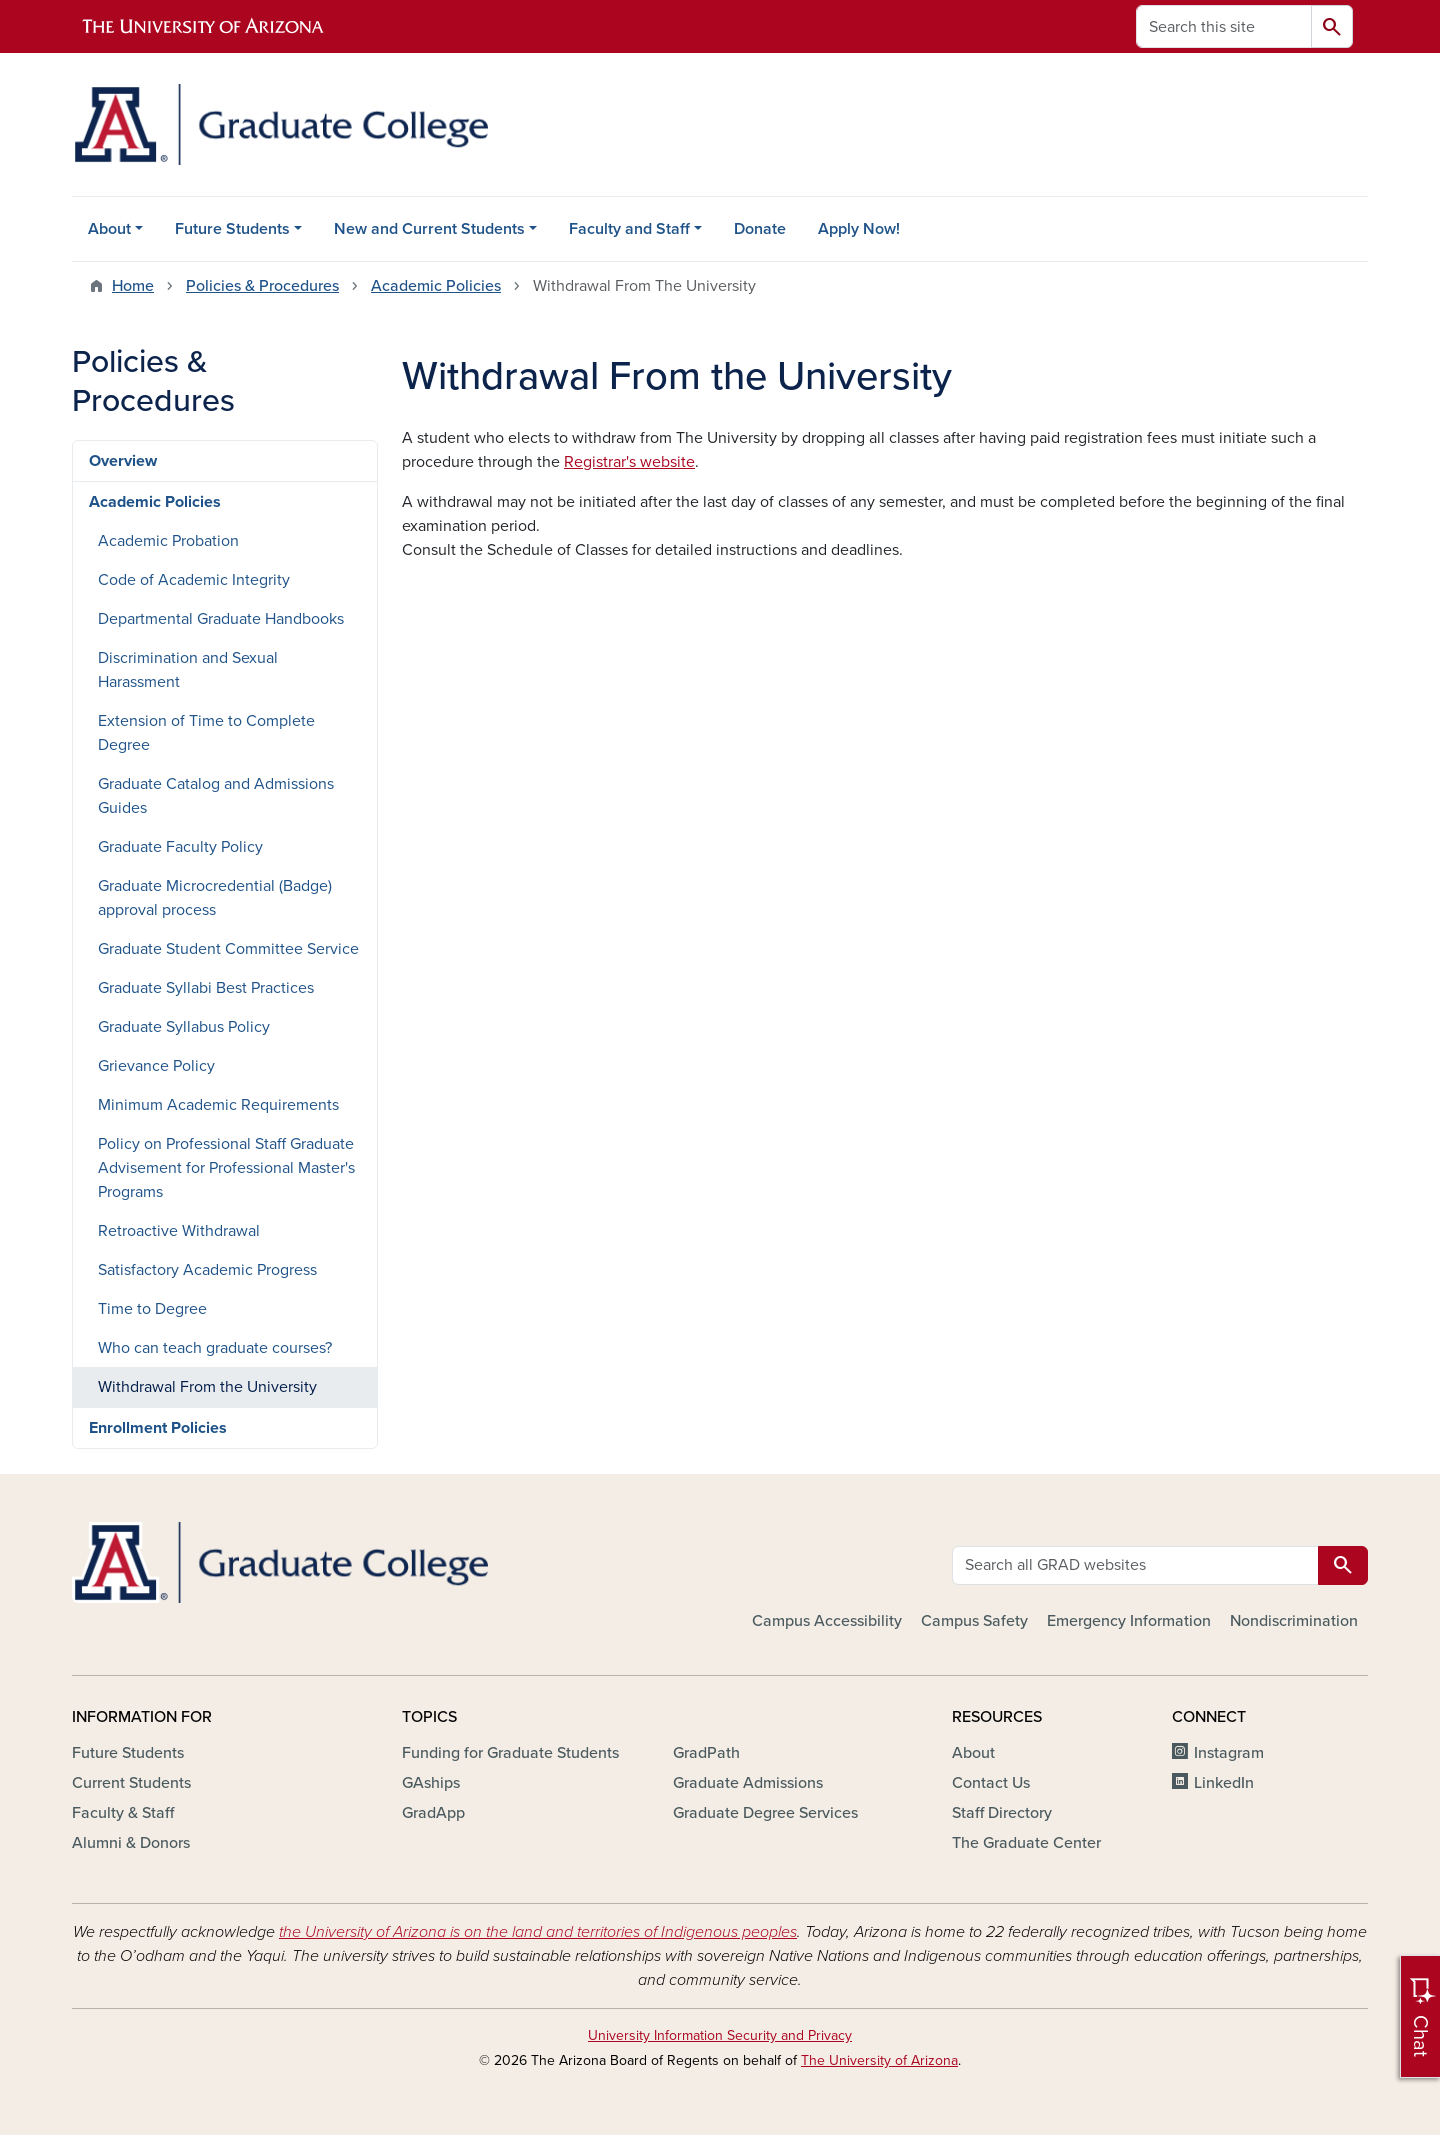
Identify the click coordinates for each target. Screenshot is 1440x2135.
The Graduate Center (1026, 1843)
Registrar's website (629, 462)
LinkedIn (1224, 1783)
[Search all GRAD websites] (1135, 1565)
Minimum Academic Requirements (218, 1105)
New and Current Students (429, 229)
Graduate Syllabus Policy (184, 1027)
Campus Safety (974, 1621)
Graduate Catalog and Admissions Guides (216, 796)
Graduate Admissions (748, 1783)
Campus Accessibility (827, 1621)
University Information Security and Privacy (720, 2035)
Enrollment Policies (158, 1428)
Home (133, 286)
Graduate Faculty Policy (180, 847)
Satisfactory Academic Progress (207, 1270)
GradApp (433, 1813)
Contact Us (991, 1783)
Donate (760, 229)
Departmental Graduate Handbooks (221, 619)
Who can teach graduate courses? (215, 1348)
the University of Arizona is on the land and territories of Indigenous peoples (538, 1932)
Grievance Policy (156, 1066)
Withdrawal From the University (207, 1387)
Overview (123, 461)
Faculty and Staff (629, 229)
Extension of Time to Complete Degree (206, 733)
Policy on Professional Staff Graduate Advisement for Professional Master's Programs (226, 1168)
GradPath (706, 1753)
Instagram (1229, 1753)
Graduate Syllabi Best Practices (206, 988)
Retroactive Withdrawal (179, 1231)
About (109, 229)
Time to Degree (152, 1309)
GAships (431, 1783)
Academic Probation (168, 541)
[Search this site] (1224, 26)
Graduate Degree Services (765, 1813)
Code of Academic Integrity (194, 580)
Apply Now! (859, 229)
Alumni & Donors (131, 1843)
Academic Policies (436, 286)
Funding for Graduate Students (510, 1753)
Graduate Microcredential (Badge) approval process (215, 898)
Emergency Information (1129, 1621)
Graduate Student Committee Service (228, 949)
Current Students (131, 1783)
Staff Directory (1002, 1813)
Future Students (232, 229)
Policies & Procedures (262, 286)
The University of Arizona (879, 2060)
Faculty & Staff (123, 1813)
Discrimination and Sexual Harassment (188, 670)
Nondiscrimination (1294, 1621)
